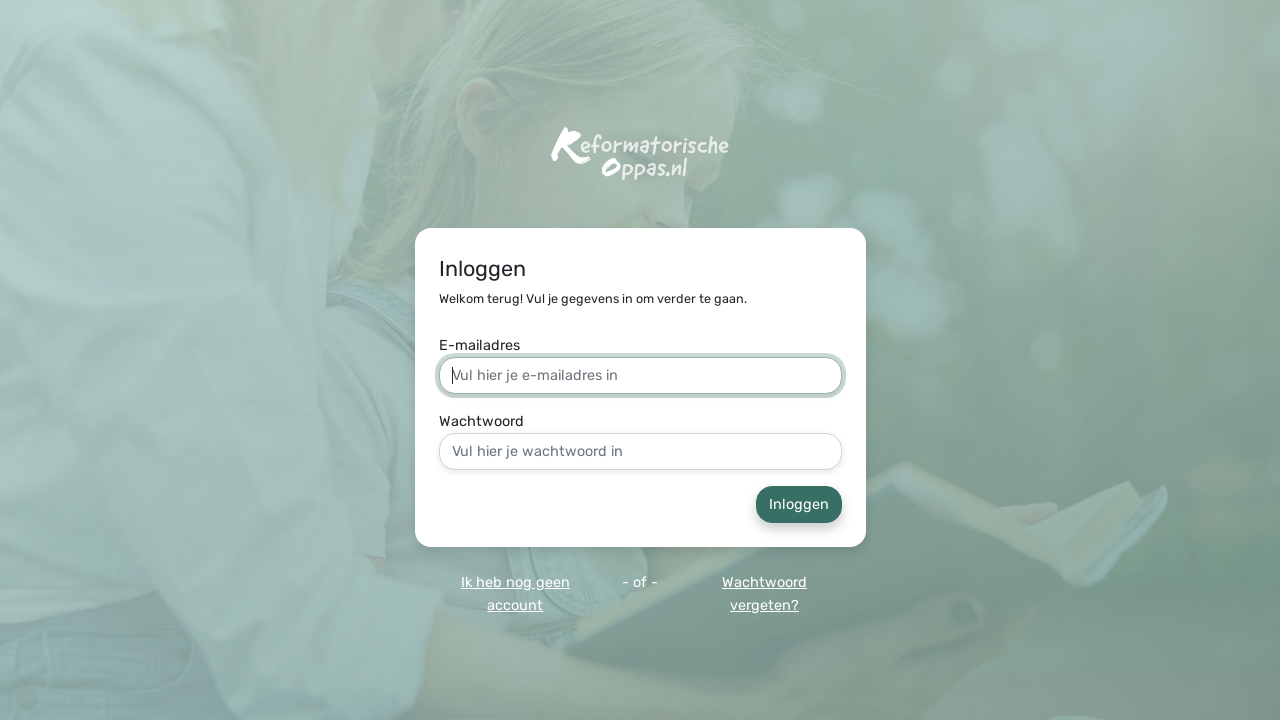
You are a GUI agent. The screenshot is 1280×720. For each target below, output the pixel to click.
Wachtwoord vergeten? (764, 594)
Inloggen (799, 504)
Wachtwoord (481, 421)
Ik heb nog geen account (515, 594)
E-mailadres (479, 345)
